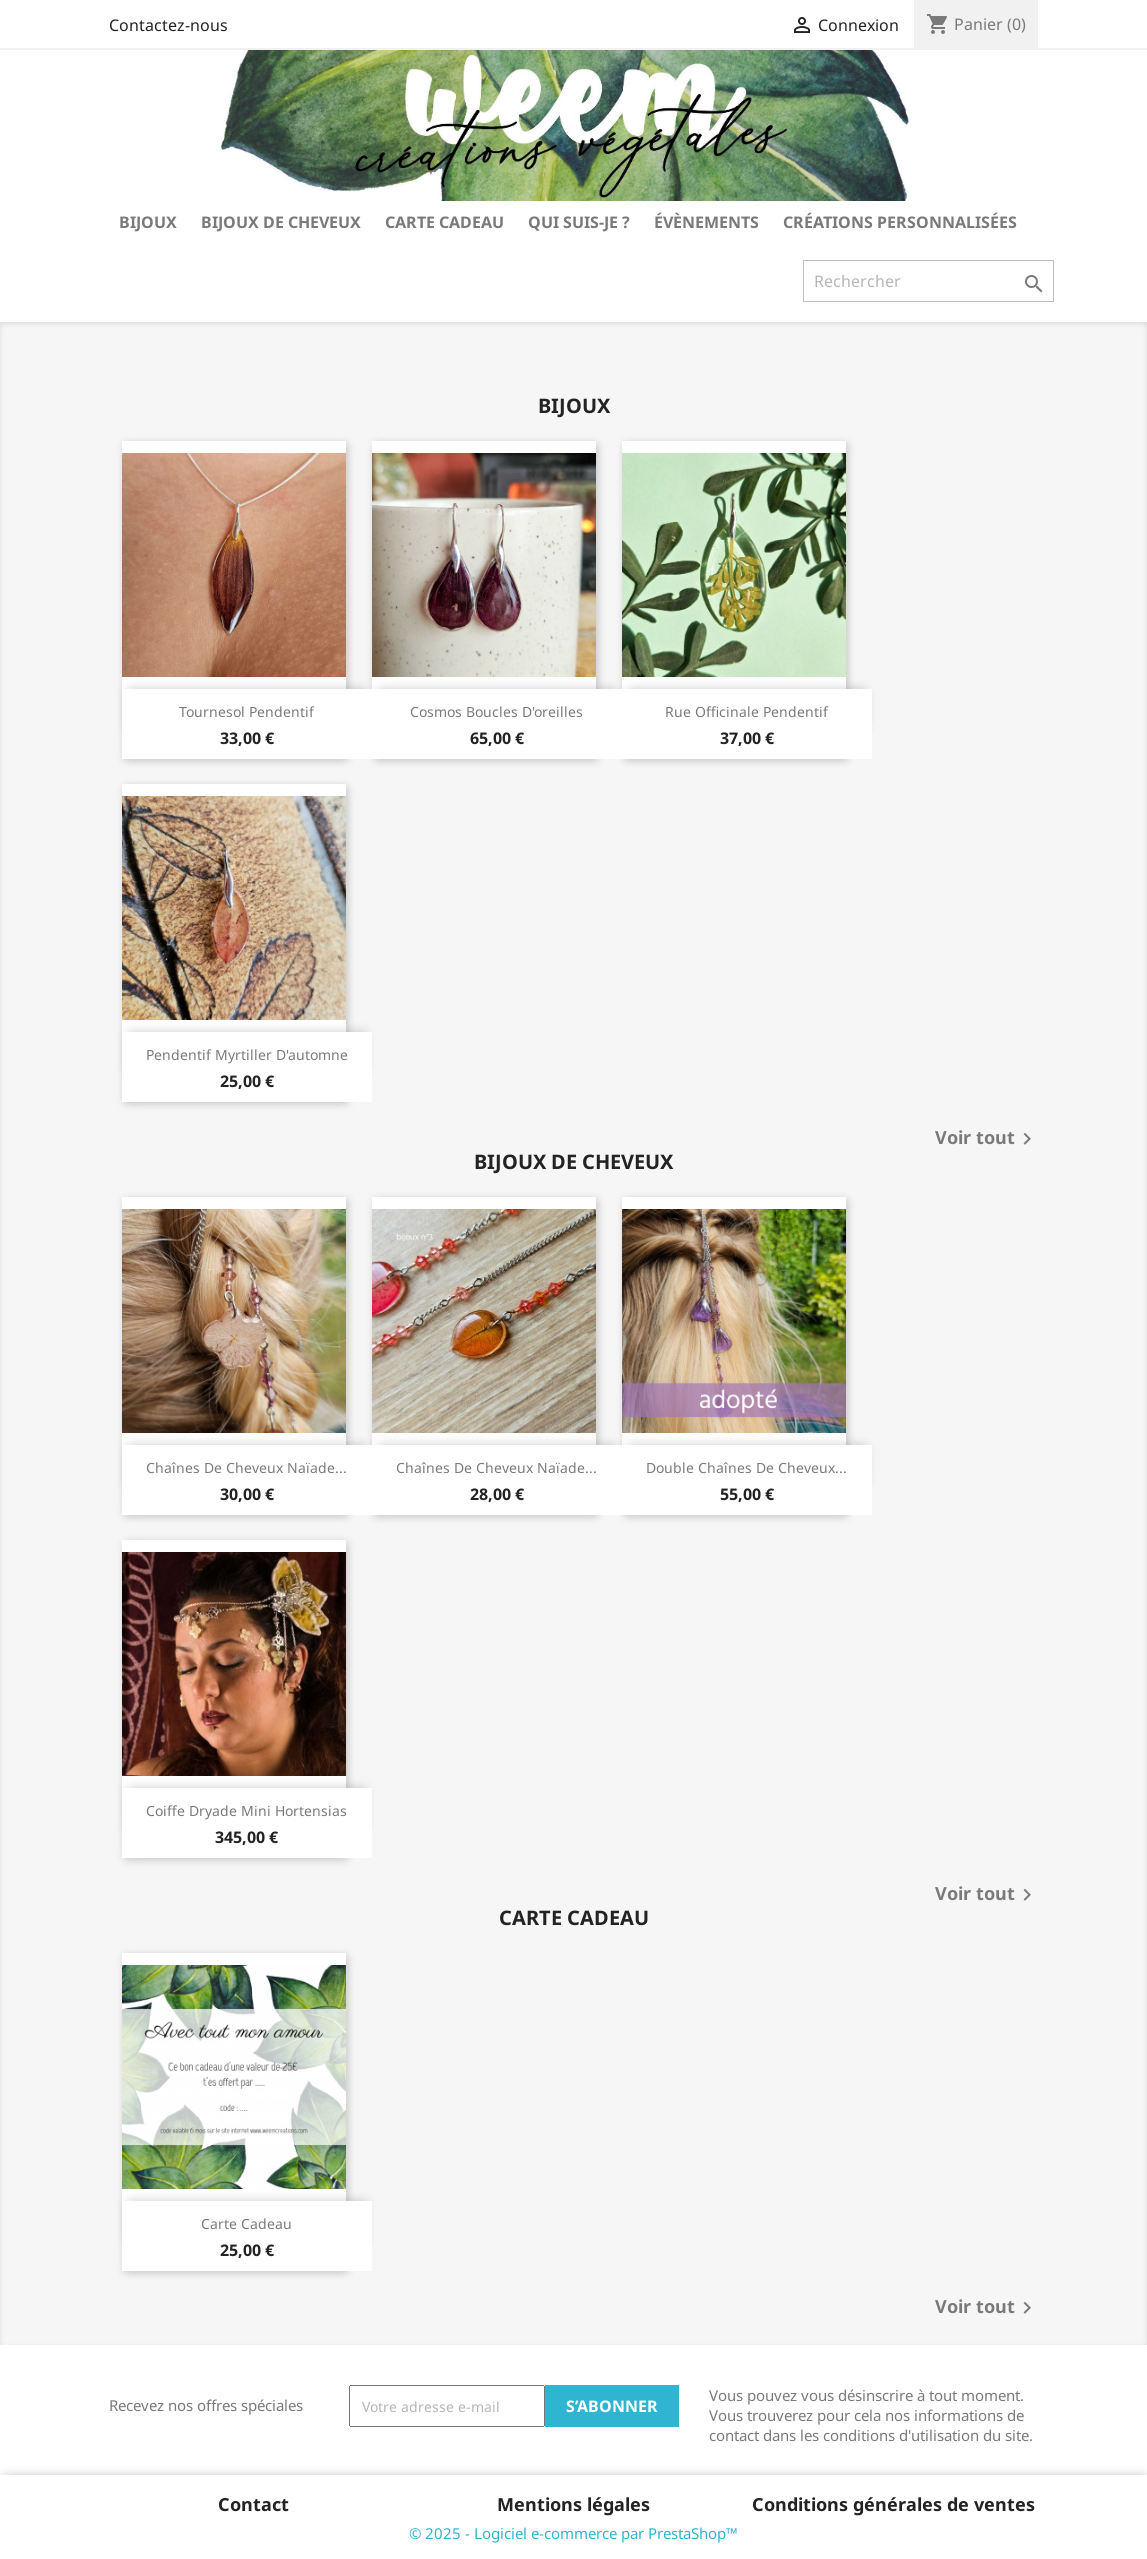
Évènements (706, 222)
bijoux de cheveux (281, 222)
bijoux (148, 222)
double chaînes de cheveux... (746, 1467)
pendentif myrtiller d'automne (247, 1054)
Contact (253, 2504)
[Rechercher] (928, 281)
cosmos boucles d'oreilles (496, 711)
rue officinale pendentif (746, 711)
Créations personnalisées (900, 222)
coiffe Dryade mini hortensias (246, 1810)
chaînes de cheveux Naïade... (246, 1467)
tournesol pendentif (246, 711)
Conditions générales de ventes (893, 2504)
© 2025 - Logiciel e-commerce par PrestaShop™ (573, 2533)
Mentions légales (573, 2504)
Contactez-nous (168, 25)
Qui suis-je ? (579, 222)
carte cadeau (444, 222)
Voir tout (987, 1139)
